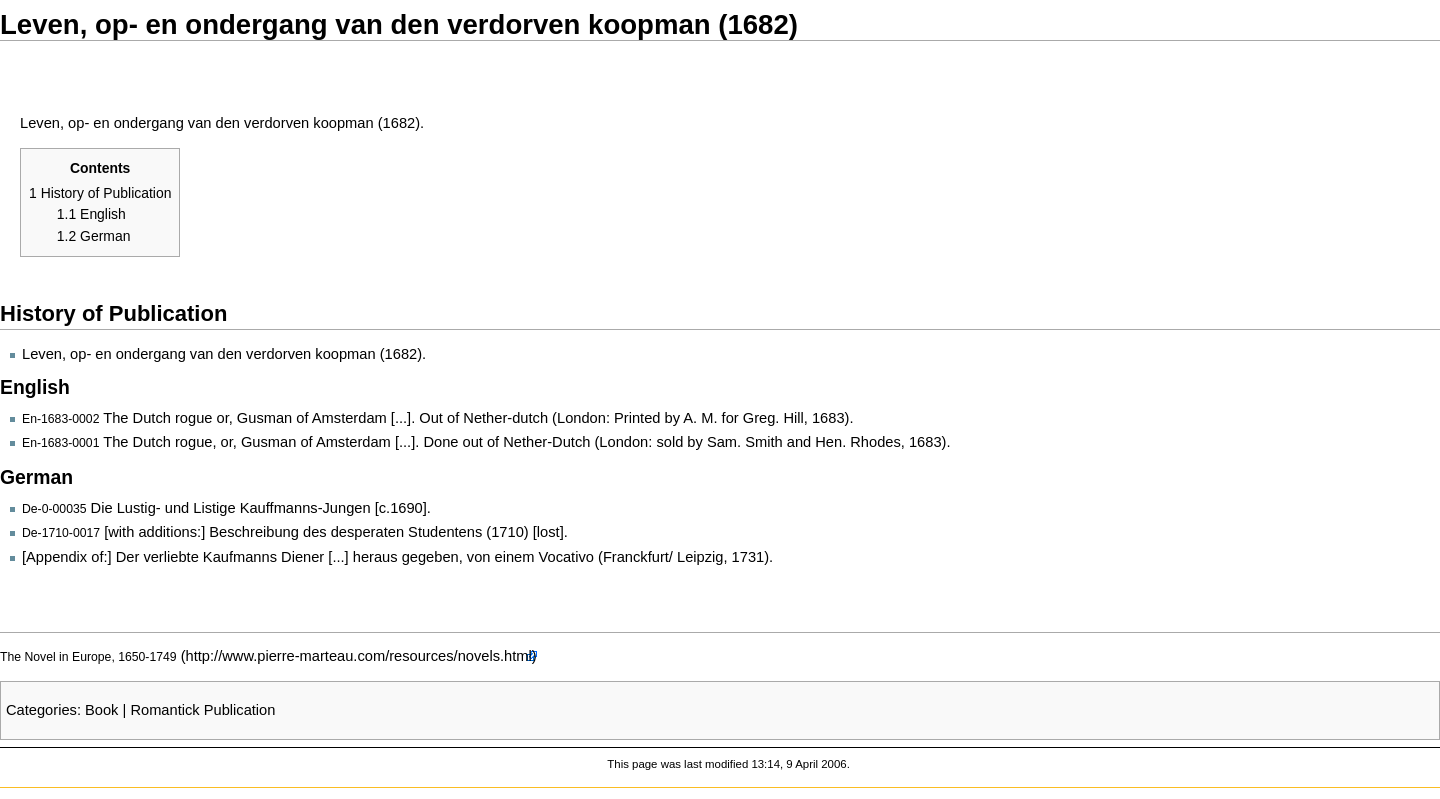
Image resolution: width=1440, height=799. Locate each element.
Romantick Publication (202, 710)
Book (101, 710)
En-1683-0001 (60, 443)
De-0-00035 (54, 509)
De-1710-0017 (61, 533)
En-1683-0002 (60, 419)
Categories (41, 710)
